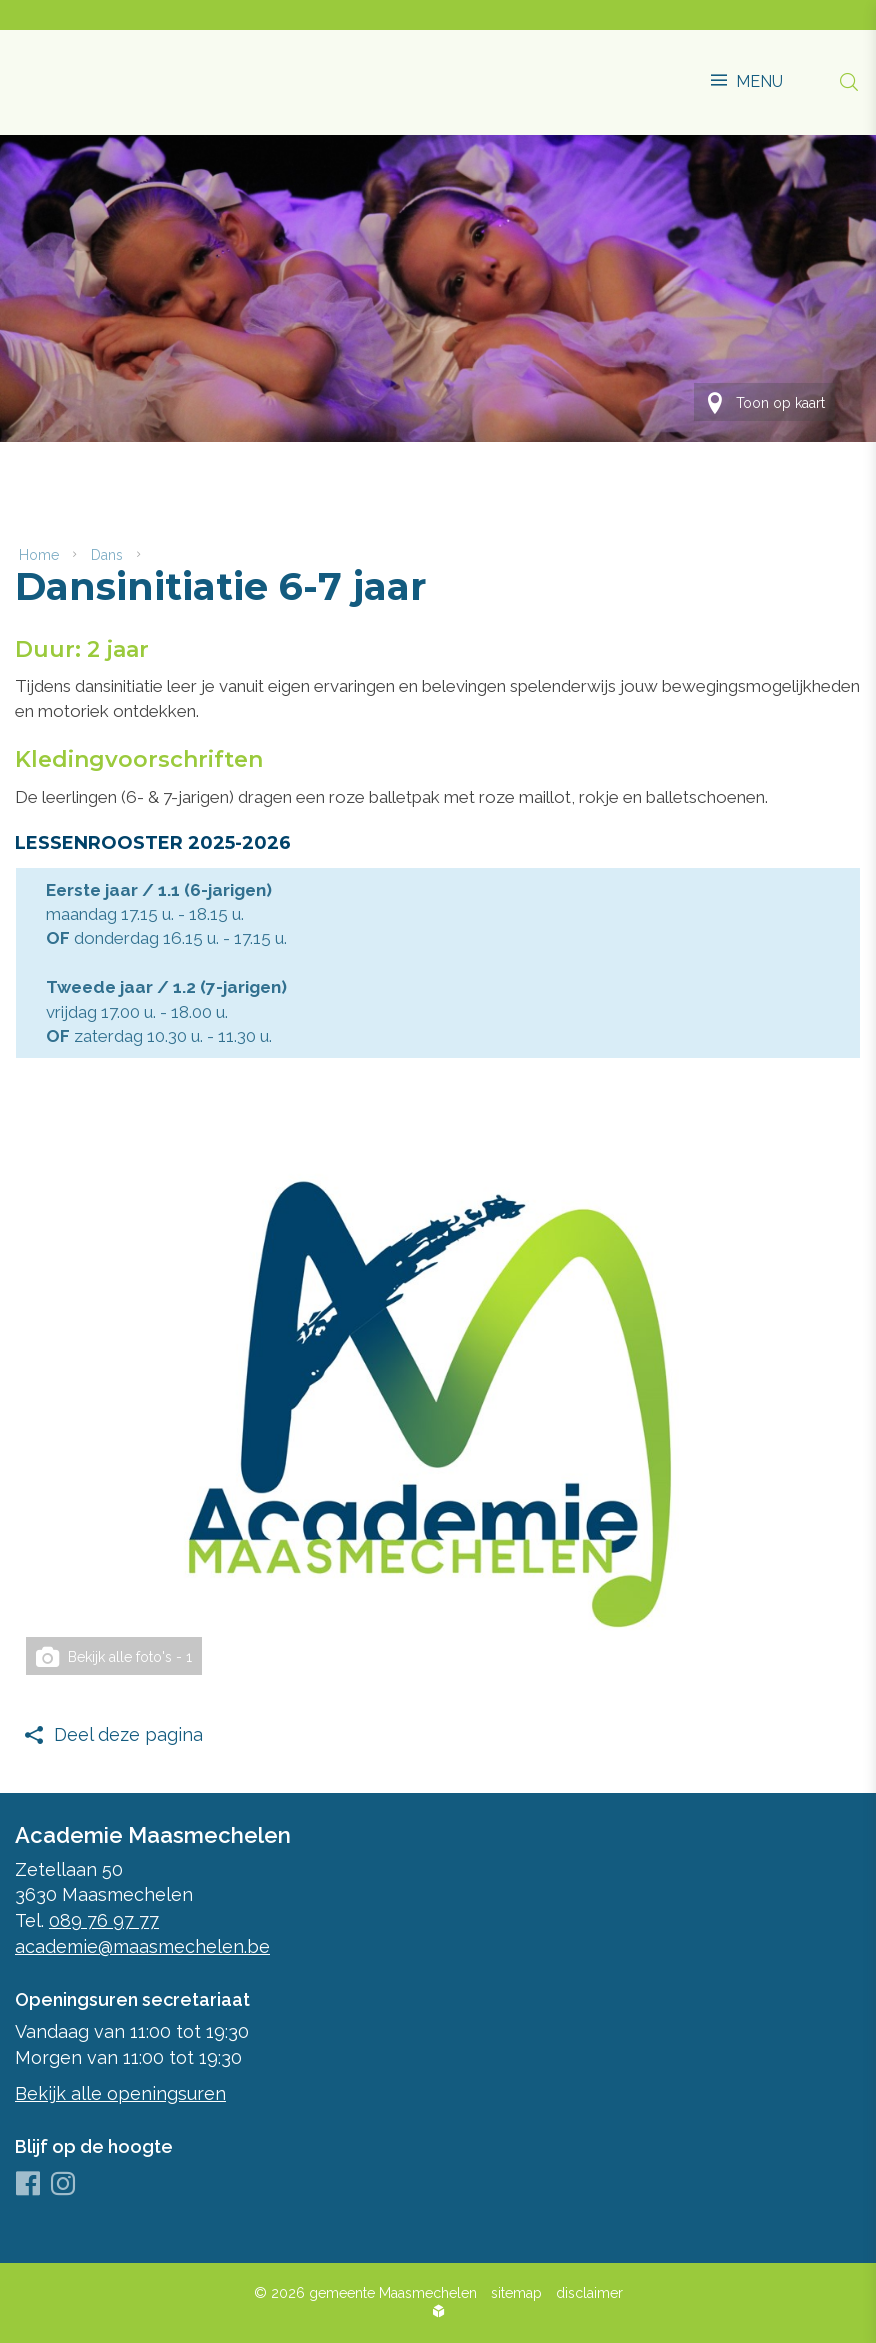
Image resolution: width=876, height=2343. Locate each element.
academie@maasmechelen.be (142, 1945)
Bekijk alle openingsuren (120, 2092)
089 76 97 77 (104, 1920)
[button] (747, 72)
